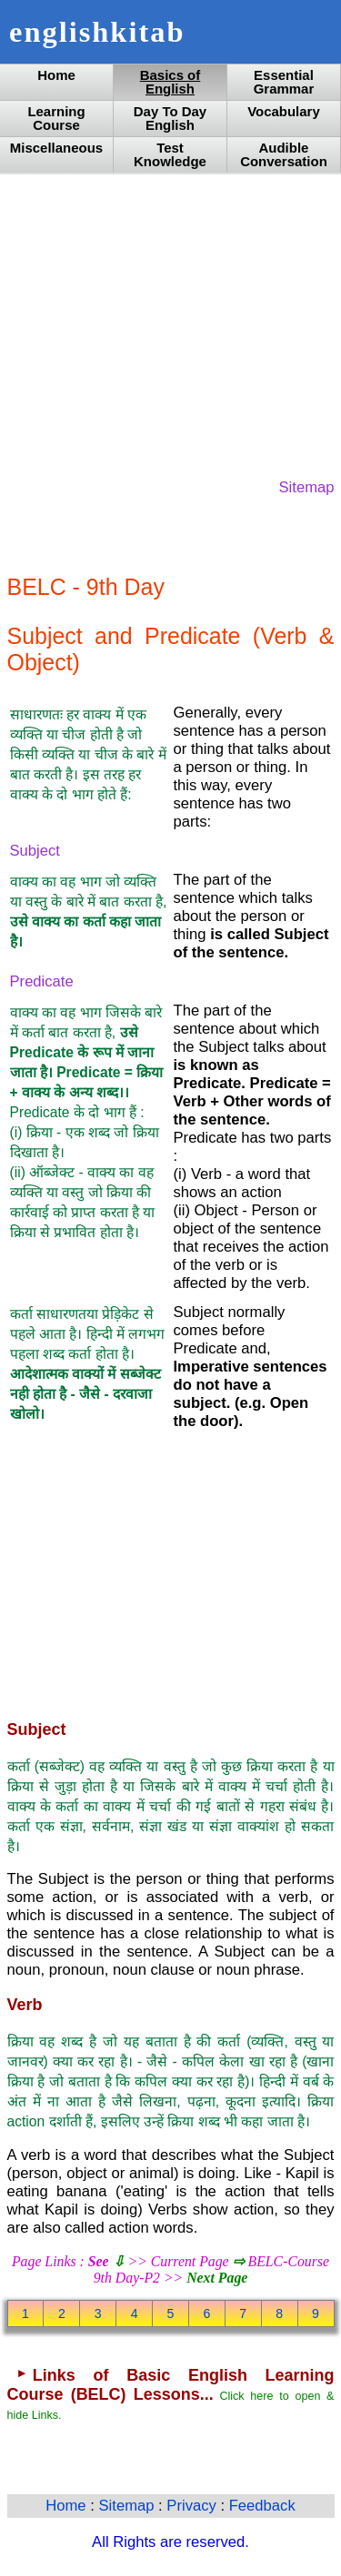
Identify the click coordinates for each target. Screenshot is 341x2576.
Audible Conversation (283, 154)
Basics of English (170, 81)
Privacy (193, 2505)
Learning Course (56, 118)
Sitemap (307, 487)
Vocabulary (283, 111)
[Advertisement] (171, 324)
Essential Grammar (284, 81)
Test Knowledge (170, 154)
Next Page (216, 2277)
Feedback (262, 2505)
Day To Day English (170, 118)
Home (56, 75)
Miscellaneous (56, 147)
